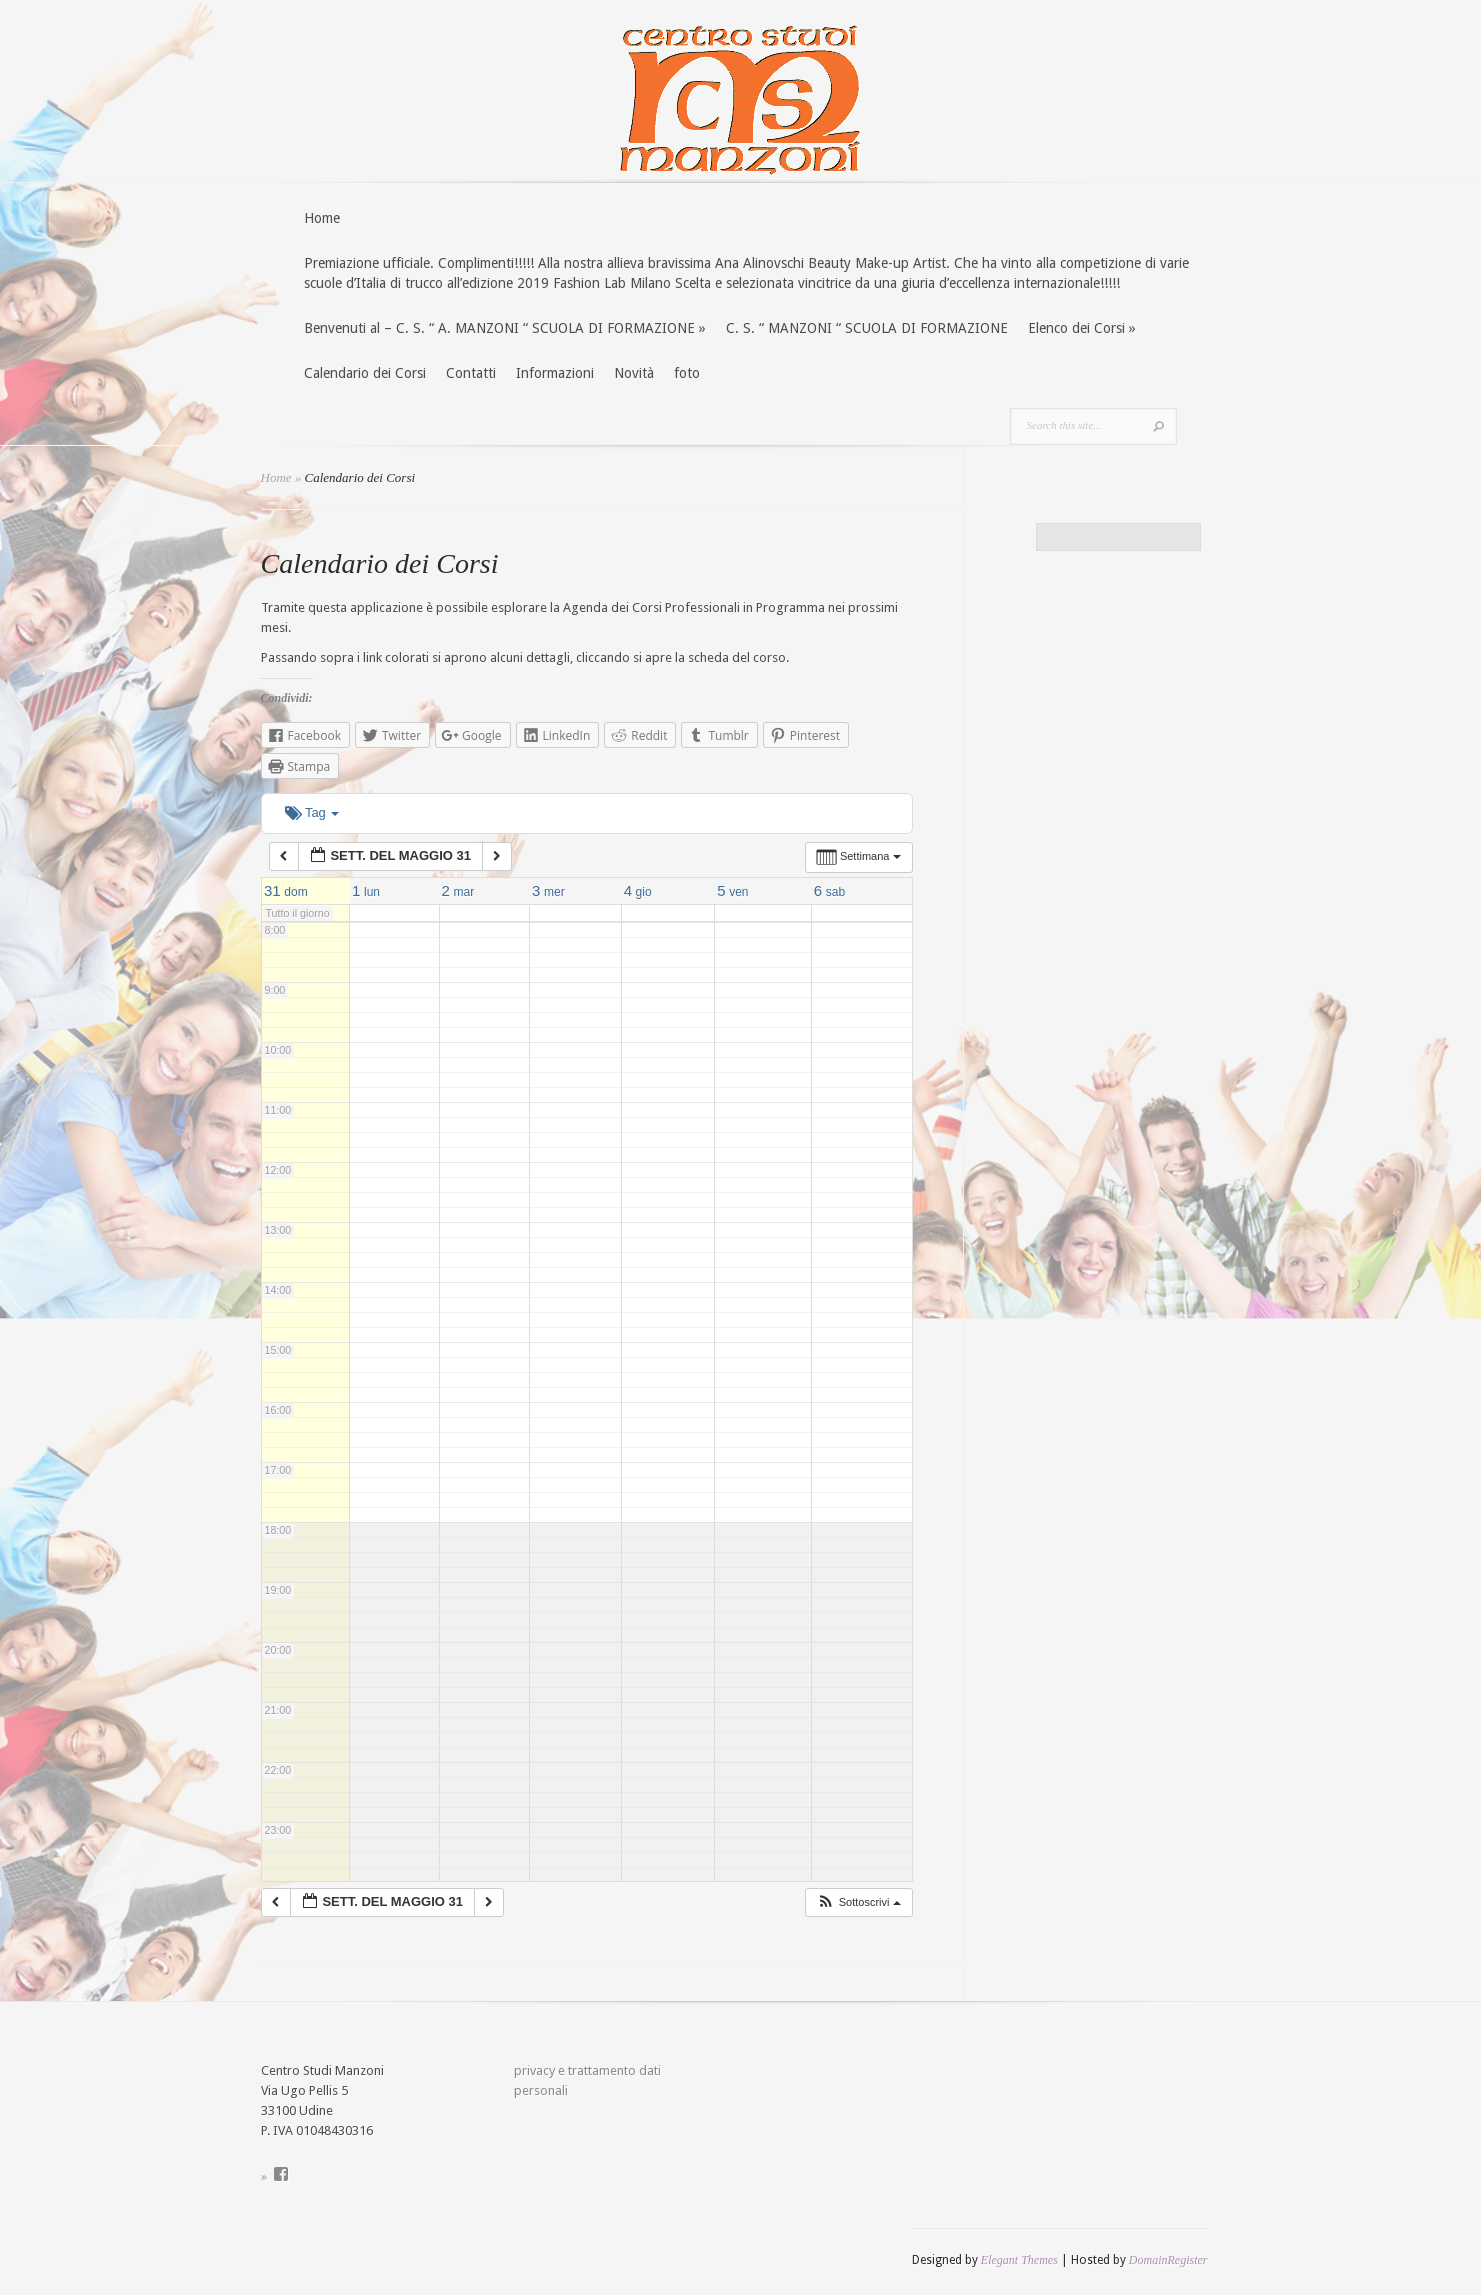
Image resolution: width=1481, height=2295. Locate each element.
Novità (634, 373)
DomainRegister (1168, 2260)
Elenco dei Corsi (1082, 328)
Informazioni (555, 373)
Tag (312, 812)
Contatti (471, 373)
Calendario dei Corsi (365, 373)
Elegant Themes (1019, 2260)
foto (687, 373)
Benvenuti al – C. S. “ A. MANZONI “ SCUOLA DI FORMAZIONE (505, 328)
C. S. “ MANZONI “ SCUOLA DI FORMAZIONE (867, 328)
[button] (858, 1902)
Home (322, 218)
